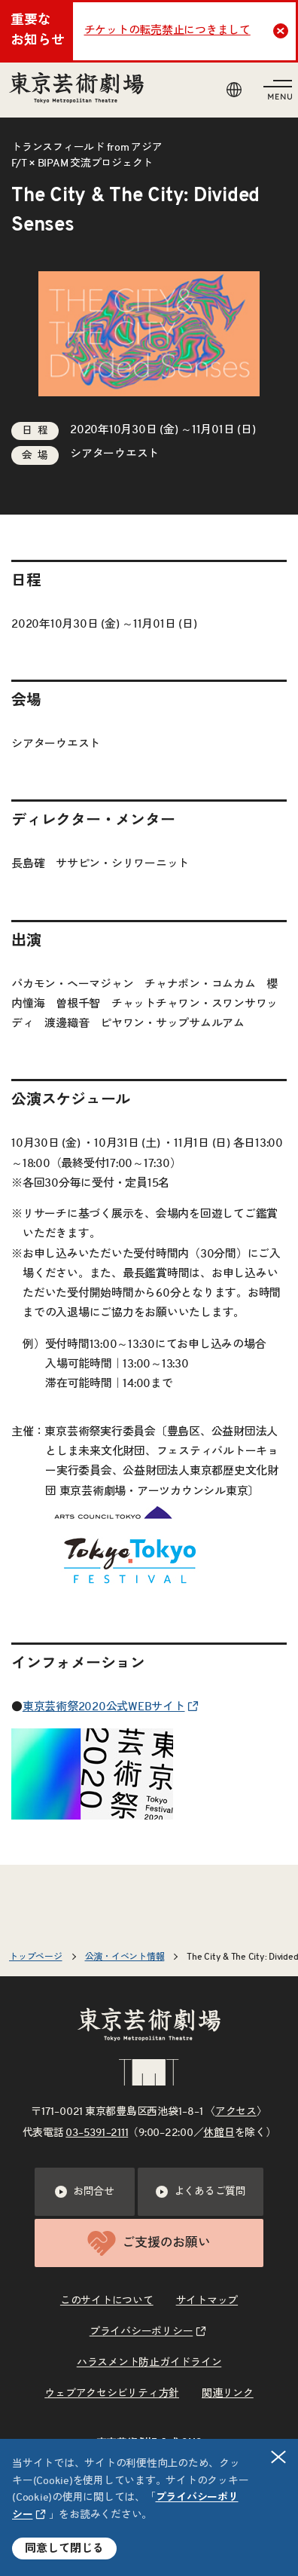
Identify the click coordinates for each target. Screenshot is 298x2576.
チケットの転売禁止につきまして (167, 30)
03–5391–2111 (96, 2133)
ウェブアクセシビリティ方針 (111, 2393)
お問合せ (84, 2192)
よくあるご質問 (201, 2192)
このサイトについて (107, 2301)
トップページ (35, 1956)
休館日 (218, 2133)
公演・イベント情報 (125, 1956)
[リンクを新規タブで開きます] (92, 1809)
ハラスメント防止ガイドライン (149, 2363)
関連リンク (228, 2393)
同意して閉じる (64, 2548)
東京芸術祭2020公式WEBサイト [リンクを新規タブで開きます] (104, 1707)
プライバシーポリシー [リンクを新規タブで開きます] (141, 2332)
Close (282, 31)
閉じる (279, 2456)
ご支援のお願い (148, 2243)
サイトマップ (207, 2301)
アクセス (236, 2112)
